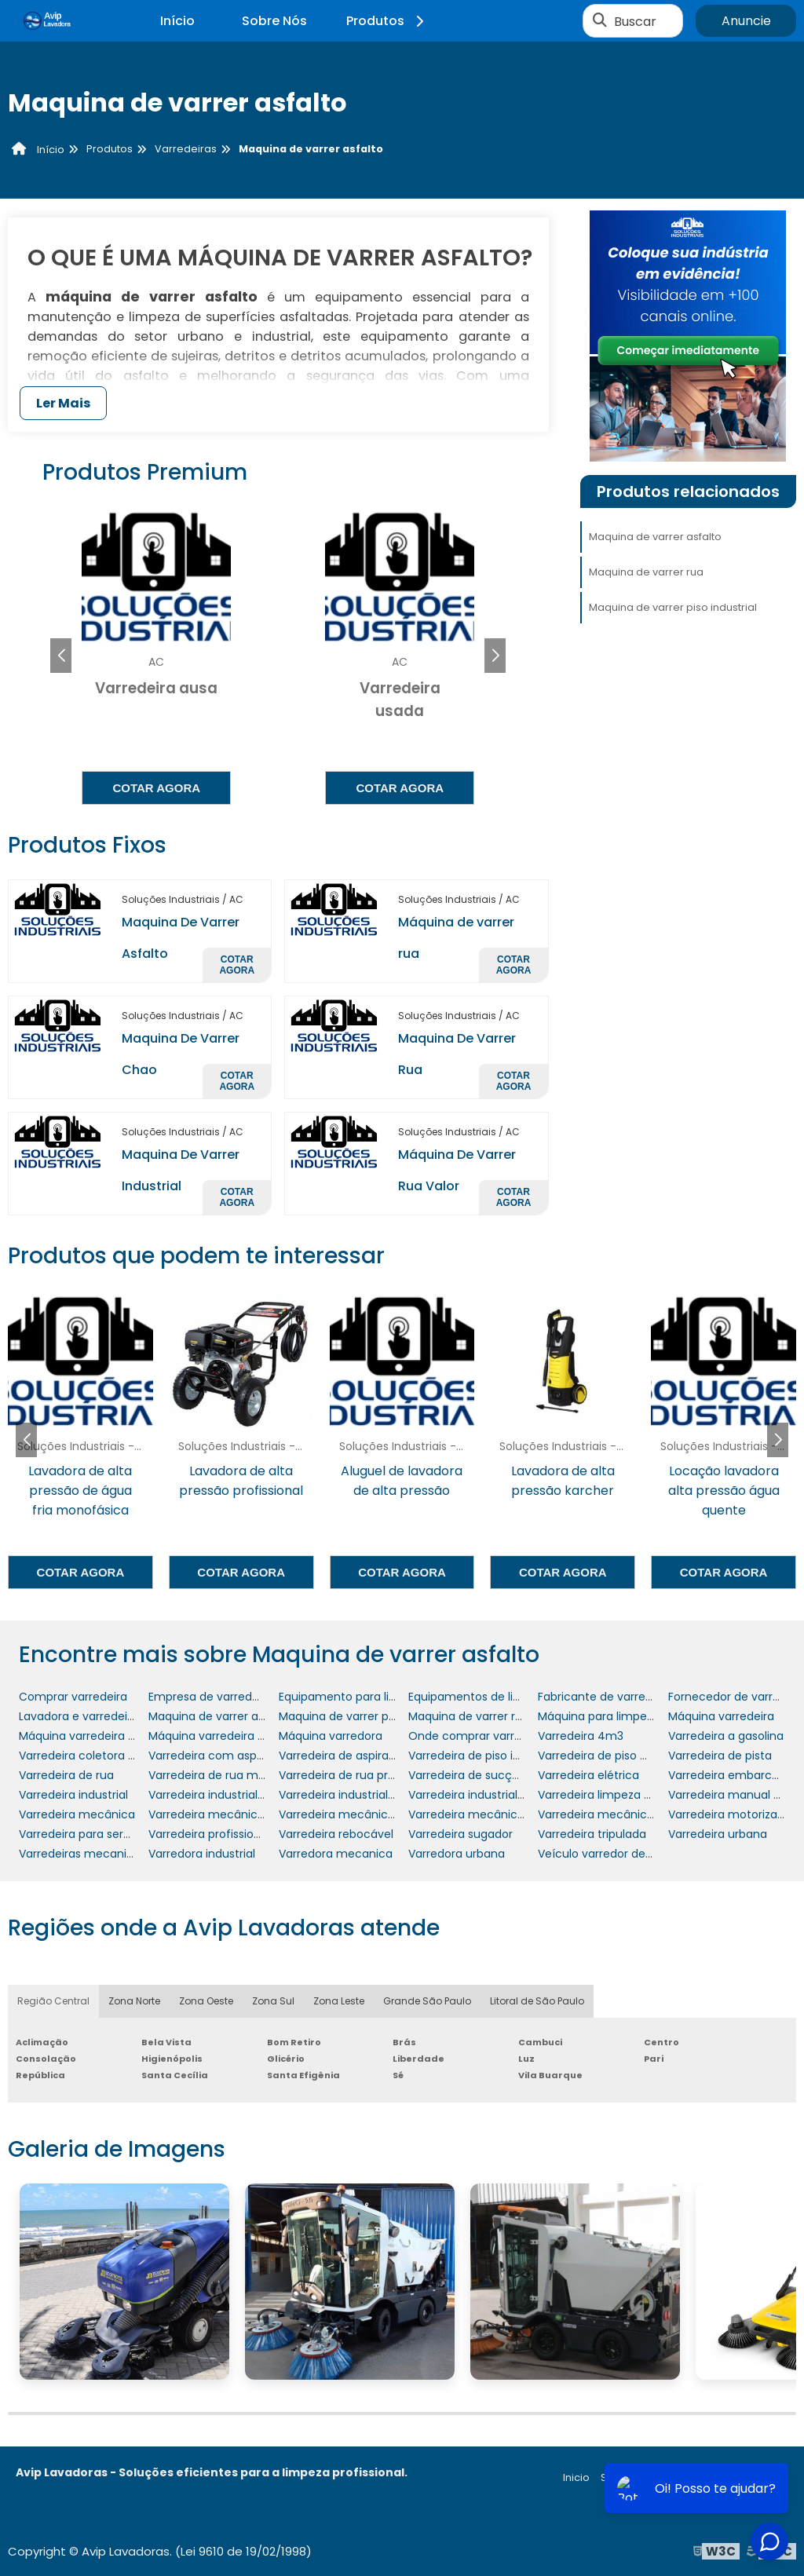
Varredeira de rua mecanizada (232, 1775)
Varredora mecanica (336, 1854)
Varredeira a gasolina (726, 1736)
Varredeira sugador (460, 1834)
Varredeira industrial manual (356, 1795)
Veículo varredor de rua (602, 1854)
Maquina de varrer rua (646, 572)
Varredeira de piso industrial (484, 1755)
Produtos (387, 21)
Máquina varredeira (721, 1716)
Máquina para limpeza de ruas (621, 1716)
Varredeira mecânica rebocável (625, 1814)
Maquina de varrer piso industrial (673, 607)
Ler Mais (63, 403)
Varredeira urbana (717, 1834)
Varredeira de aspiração (344, 1755)
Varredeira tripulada (592, 1834)
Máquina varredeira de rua (220, 1736)
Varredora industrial (201, 1854)
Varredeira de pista (720, 1755)
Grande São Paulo (427, 2001)
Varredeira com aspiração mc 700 (243, 1755)
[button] (495, 655)
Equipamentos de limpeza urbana (501, 1697)
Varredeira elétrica (588, 1775)
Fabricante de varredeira (605, 1697)
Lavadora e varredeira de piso (100, 1716)
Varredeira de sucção (467, 1775)
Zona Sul (273, 2001)
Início (177, 21)
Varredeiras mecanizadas (89, 1854)
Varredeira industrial (73, 1795)
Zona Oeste (206, 2001)
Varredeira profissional (209, 1834)
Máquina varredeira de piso (93, 1736)
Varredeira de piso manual (610, 1755)
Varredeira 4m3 (580, 1736)
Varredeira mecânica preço (484, 1814)
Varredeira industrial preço (480, 1795)
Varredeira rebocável (336, 1834)
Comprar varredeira (73, 1697)
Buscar (635, 21)
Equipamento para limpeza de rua (372, 1697)
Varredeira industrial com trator (234, 1795)
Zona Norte (134, 2001)
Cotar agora (156, 788)
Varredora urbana (456, 1854)
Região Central (53, 2001)
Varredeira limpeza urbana (610, 1795)
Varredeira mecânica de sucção (237, 1814)
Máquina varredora (330, 1736)
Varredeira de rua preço (344, 1775)
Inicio (576, 2477)
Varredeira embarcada (730, 1775)
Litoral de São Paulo (537, 2001)
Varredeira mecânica (77, 1814)
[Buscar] (599, 21)
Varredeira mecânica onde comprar (378, 1814)
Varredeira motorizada (729, 1814)
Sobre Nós (274, 21)
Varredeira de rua (66, 1775)
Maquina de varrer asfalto (655, 536)
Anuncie (746, 21)
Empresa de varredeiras (213, 1697)
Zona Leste (338, 2001)
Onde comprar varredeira (478, 1736)
